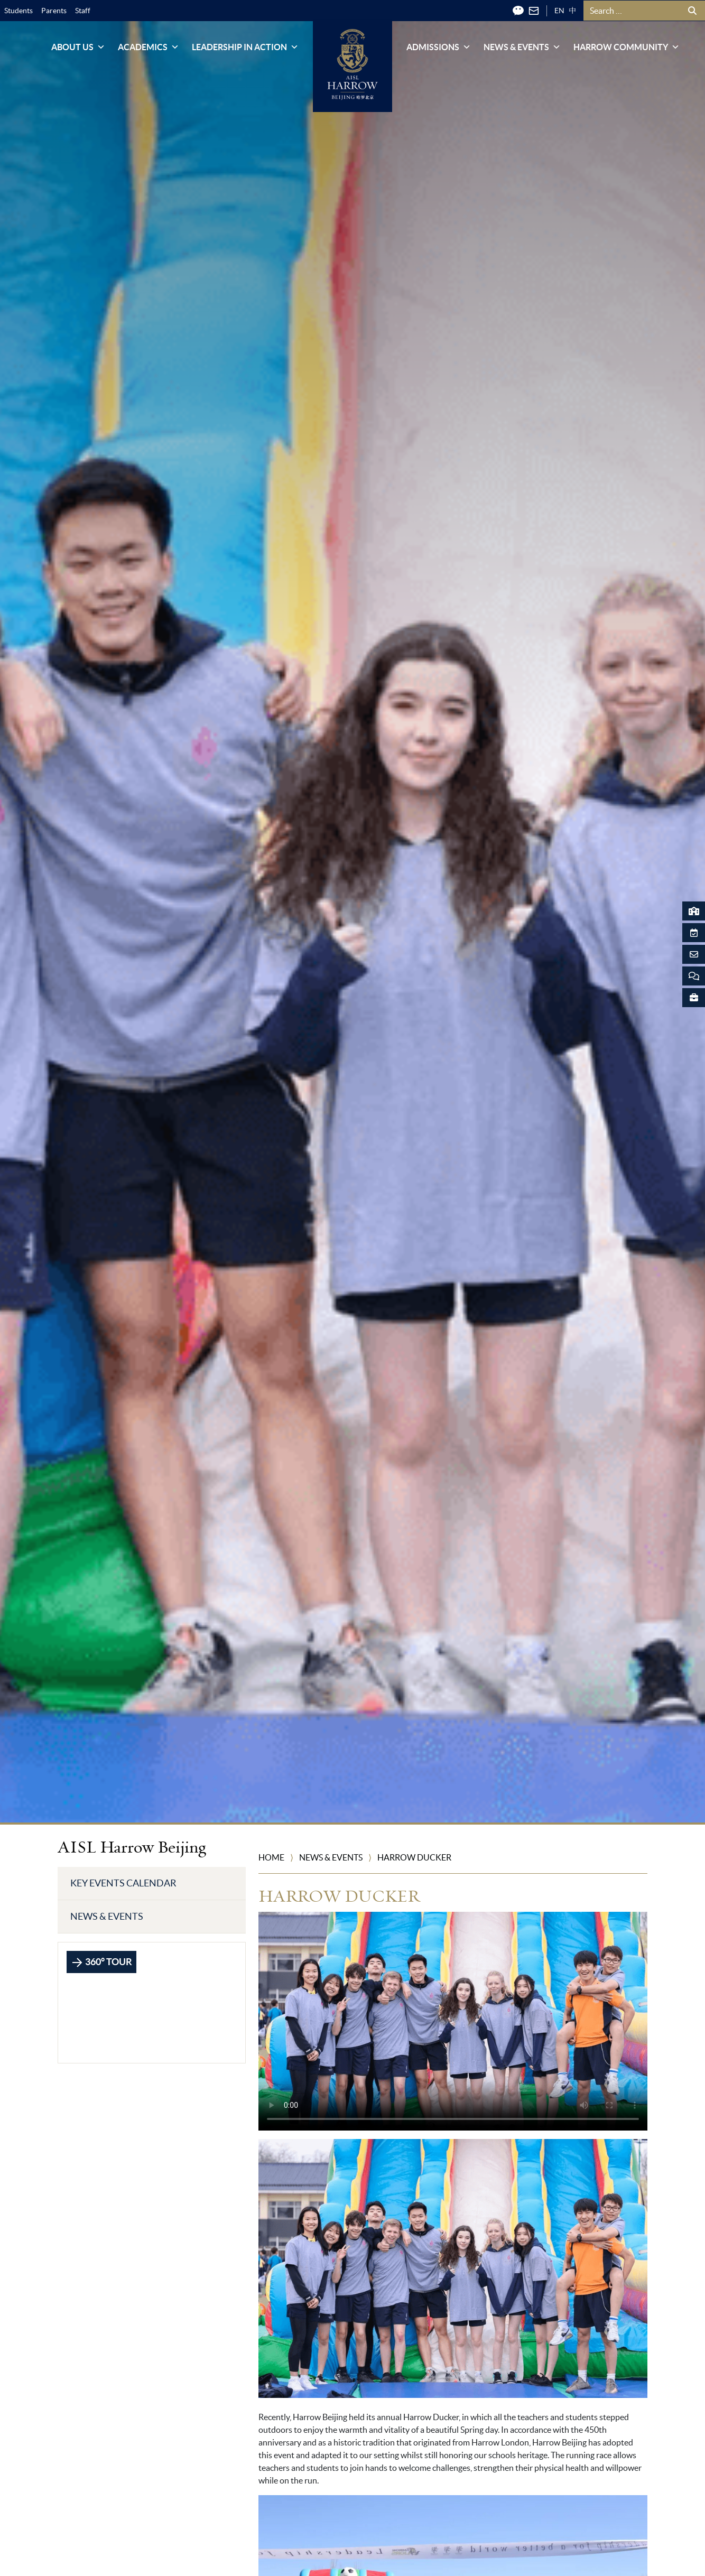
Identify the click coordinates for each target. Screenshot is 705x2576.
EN (559, 10)
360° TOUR (101, 1962)
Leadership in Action (245, 47)
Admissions (438, 47)
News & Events (522, 47)
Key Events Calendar (123, 1883)
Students (18, 10)
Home (271, 1857)
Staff (82, 10)
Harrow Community (626, 47)
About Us (78, 47)
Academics (148, 47)
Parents (54, 10)
